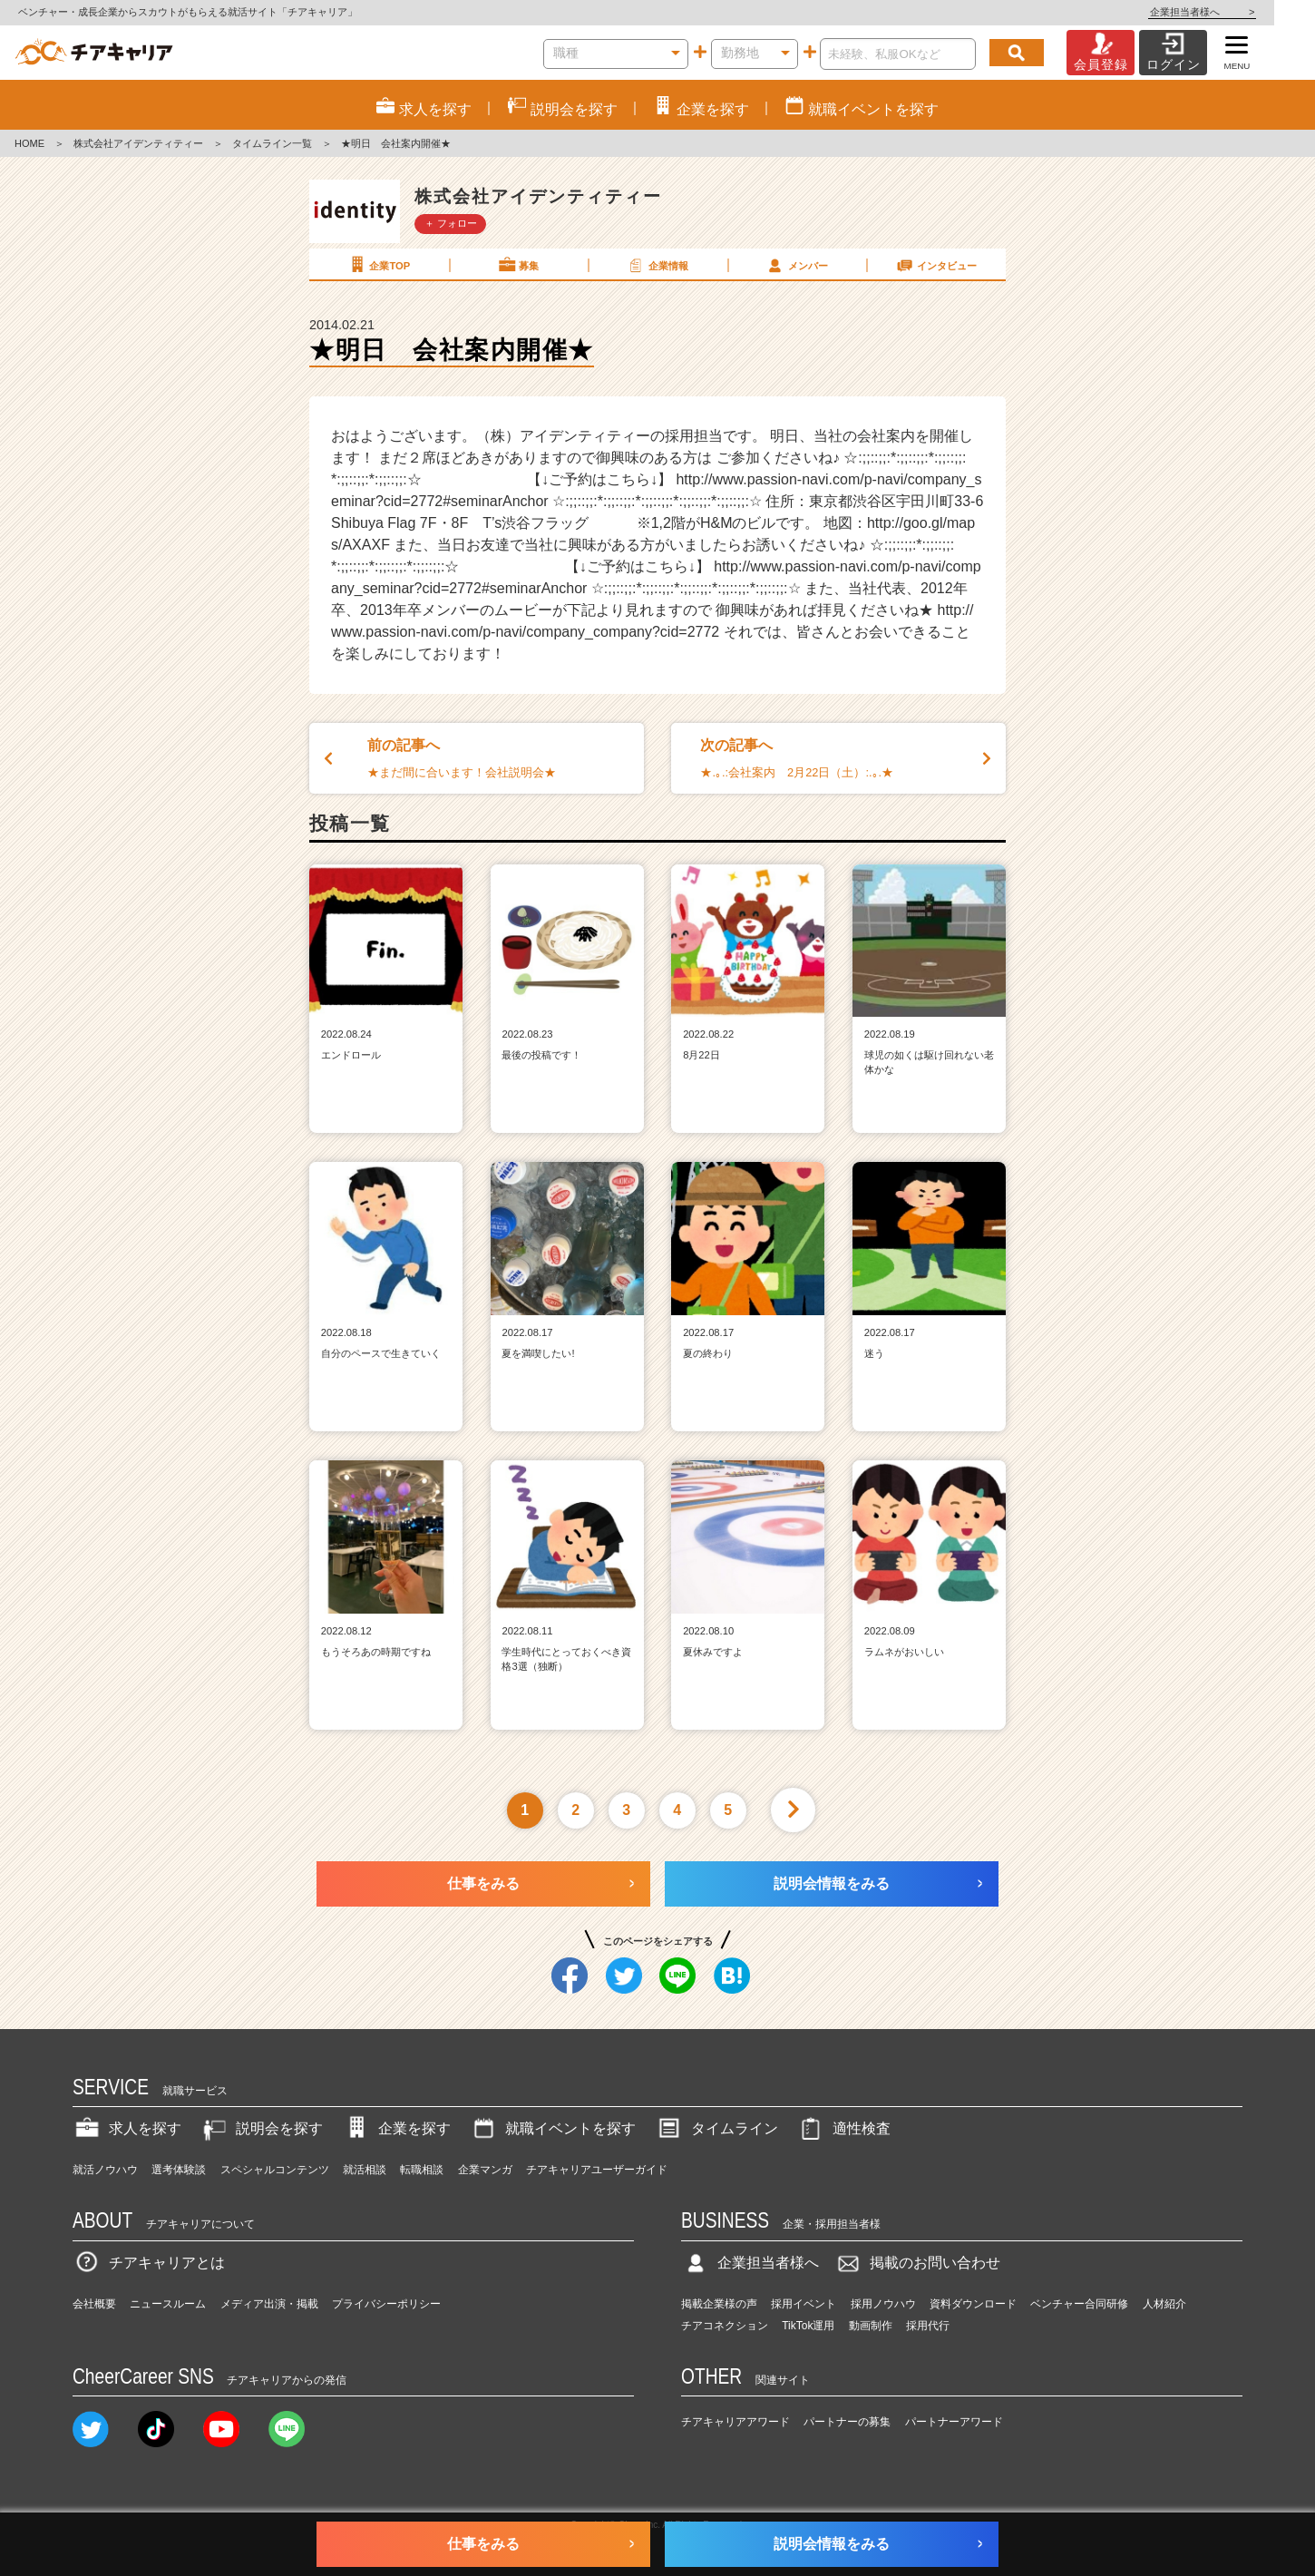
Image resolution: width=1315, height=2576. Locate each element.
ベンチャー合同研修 (1079, 2304)
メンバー (796, 265)
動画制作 (870, 2325)
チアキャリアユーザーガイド (596, 2169)
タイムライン (716, 2128)
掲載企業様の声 (719, 2304)
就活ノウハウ (105, 2169)
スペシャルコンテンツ (274, 2169)
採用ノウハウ (883, 2304)
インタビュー (936, 265)
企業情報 (656, 265)
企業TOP (378, 265)
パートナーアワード (954, 2421)
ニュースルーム (168, 2304)
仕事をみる (483, 1883)
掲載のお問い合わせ (916, 2263)
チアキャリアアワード (735, 2421)
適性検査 (843, 2128)
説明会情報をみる (832, 1883)
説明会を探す (261, 2128)
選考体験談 (178, 2169)
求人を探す (127, 2128)
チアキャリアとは (149, 2263)
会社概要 (94, 2304)
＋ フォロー (450, 223)
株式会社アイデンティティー (138, 143)
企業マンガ (485, 2169)
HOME (29, 143)
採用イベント (803, 2304)
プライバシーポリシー (386, 2304)
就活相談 (364, 2169)
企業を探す (396, 2128)
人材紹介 (1164, 2304)
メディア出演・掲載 (269, 2304)
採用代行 (928, 2325)
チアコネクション (724, 2325)
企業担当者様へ (1242, 11)
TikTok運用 (808, 2325)
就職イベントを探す (552, 2128)
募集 (518, 265)
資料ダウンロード (973, 2304)
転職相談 (421, 2169)
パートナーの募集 (847, 2421)
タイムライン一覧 (272, 143)
